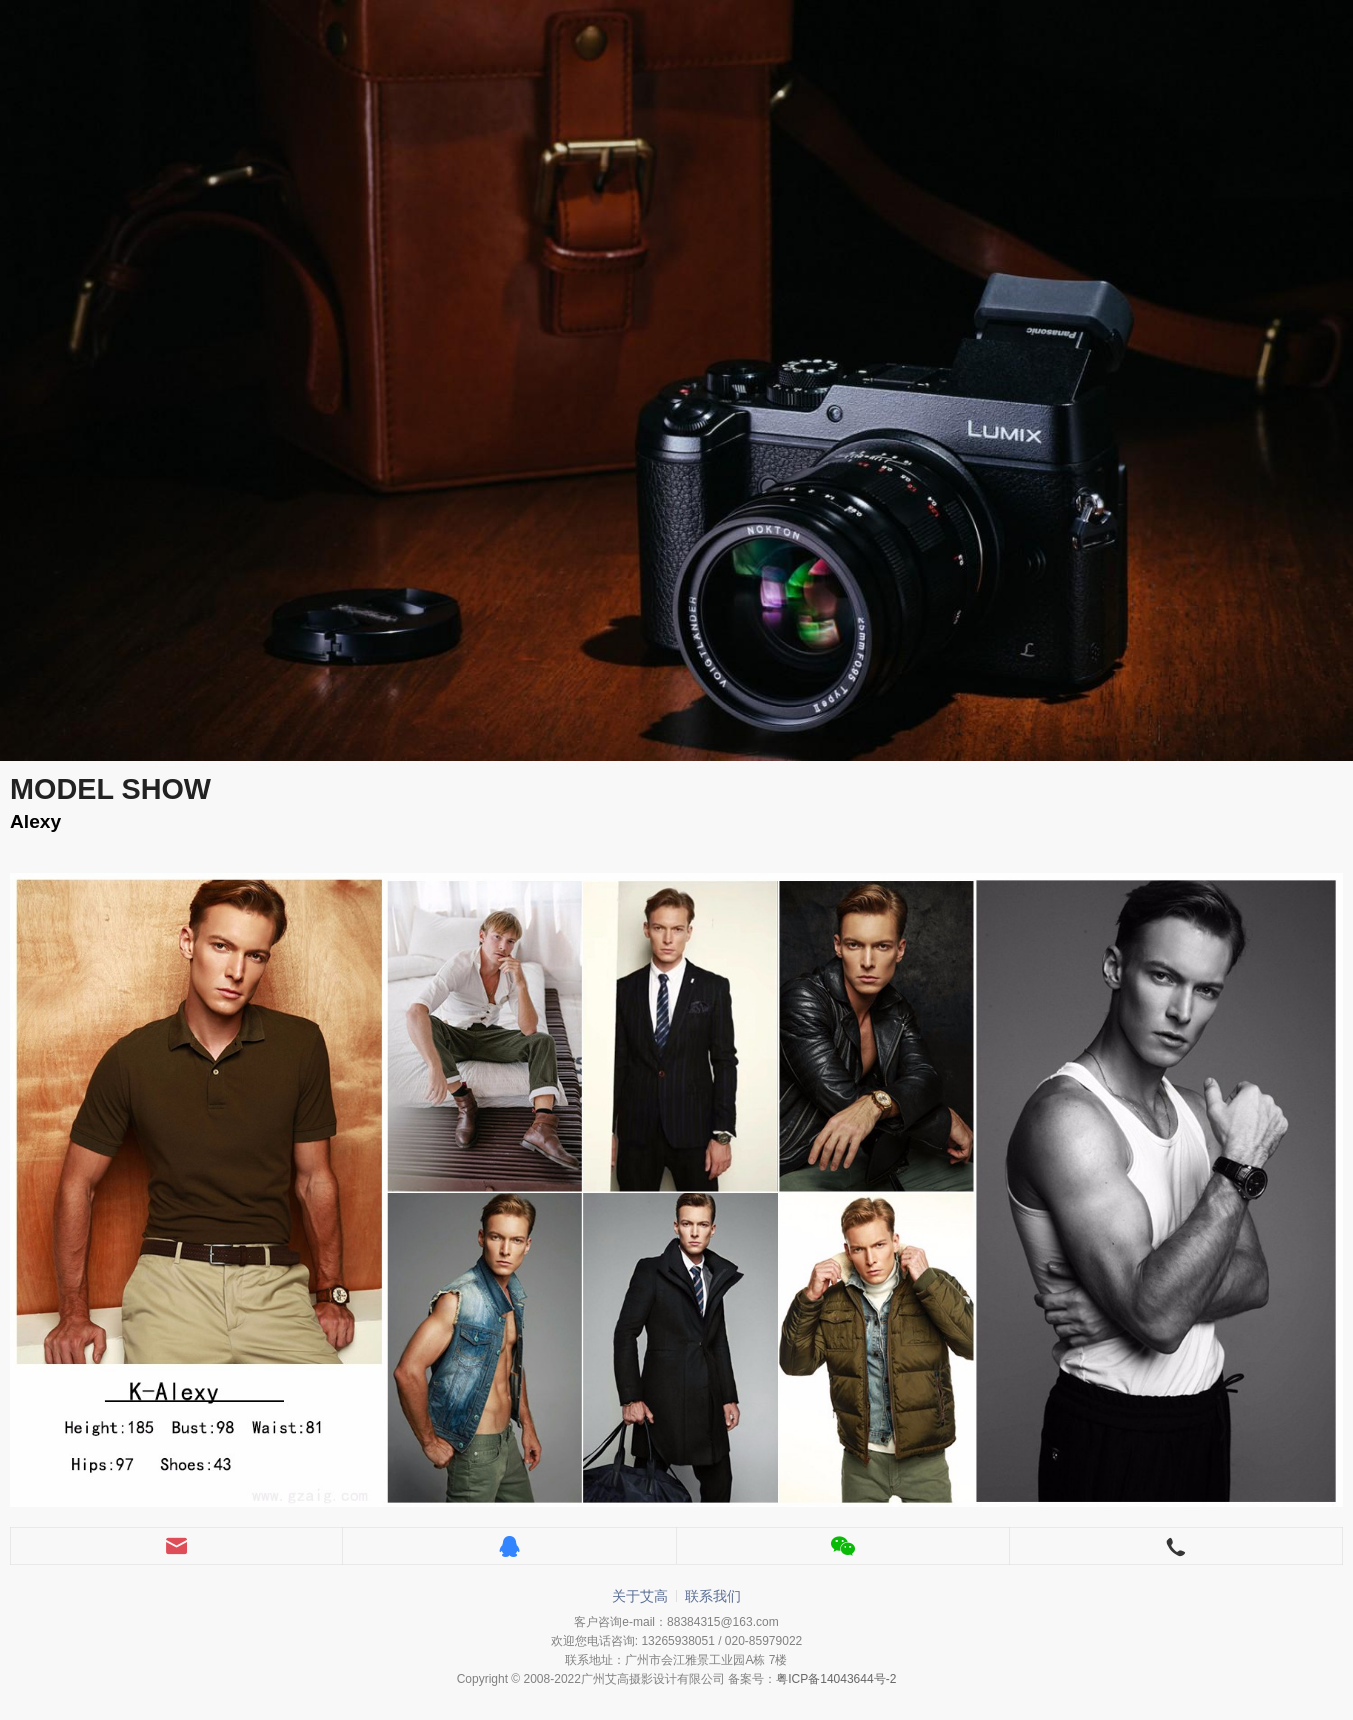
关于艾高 (640, 1596)
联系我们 (713, 1596)
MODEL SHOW (110, 789)
